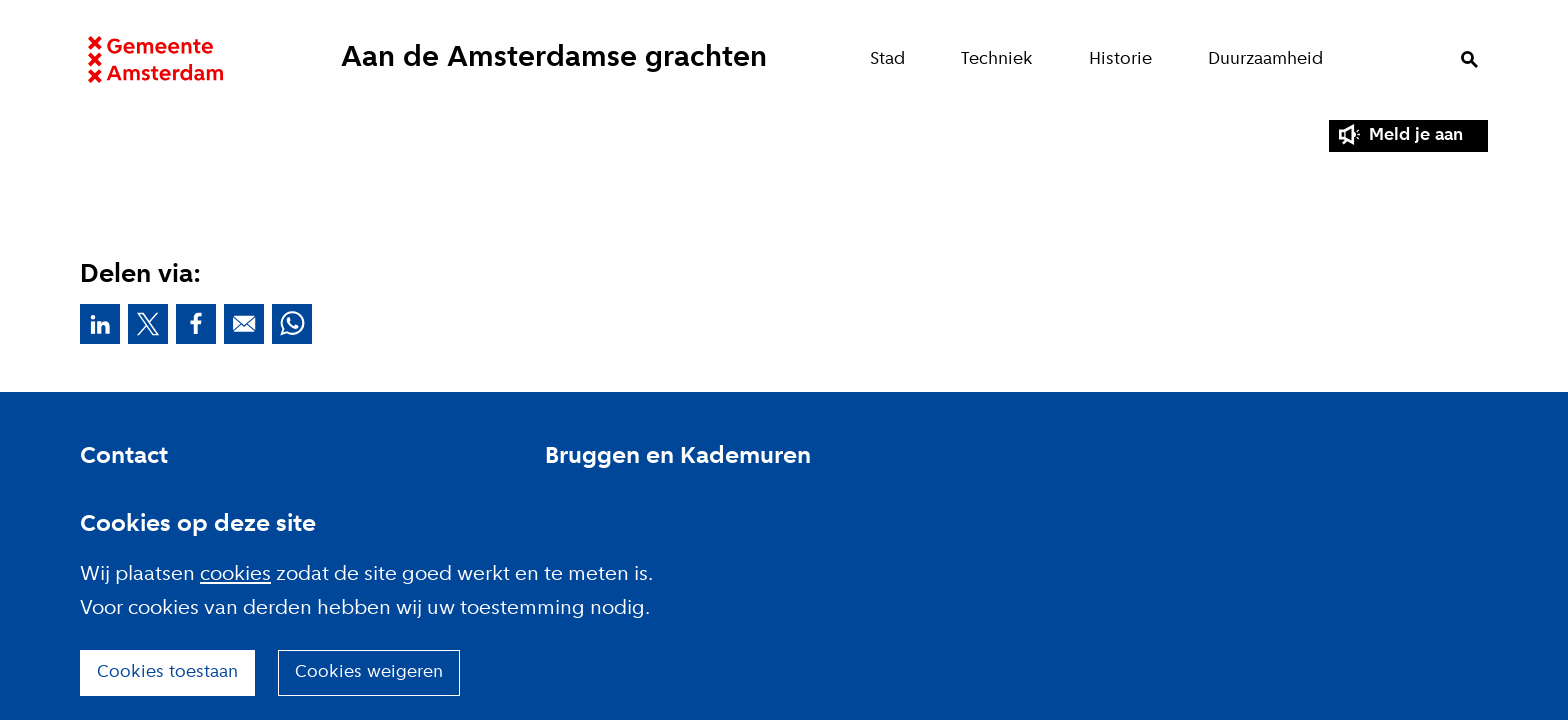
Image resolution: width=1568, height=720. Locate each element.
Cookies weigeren (369, 672)
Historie (1128, 59)
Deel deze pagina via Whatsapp (292, 324)
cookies (235, 574)
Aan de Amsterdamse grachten (554, 59)
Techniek (1005, 59)
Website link (147, 60)
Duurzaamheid (1273, 59)
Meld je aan (1416, 135)
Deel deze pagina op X (148, 324)
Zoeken (1477, 60)
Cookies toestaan (167, 672)
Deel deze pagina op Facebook (196, 324)
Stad (895, 59)
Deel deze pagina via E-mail (244, 324)
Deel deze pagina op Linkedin (100, 324)
